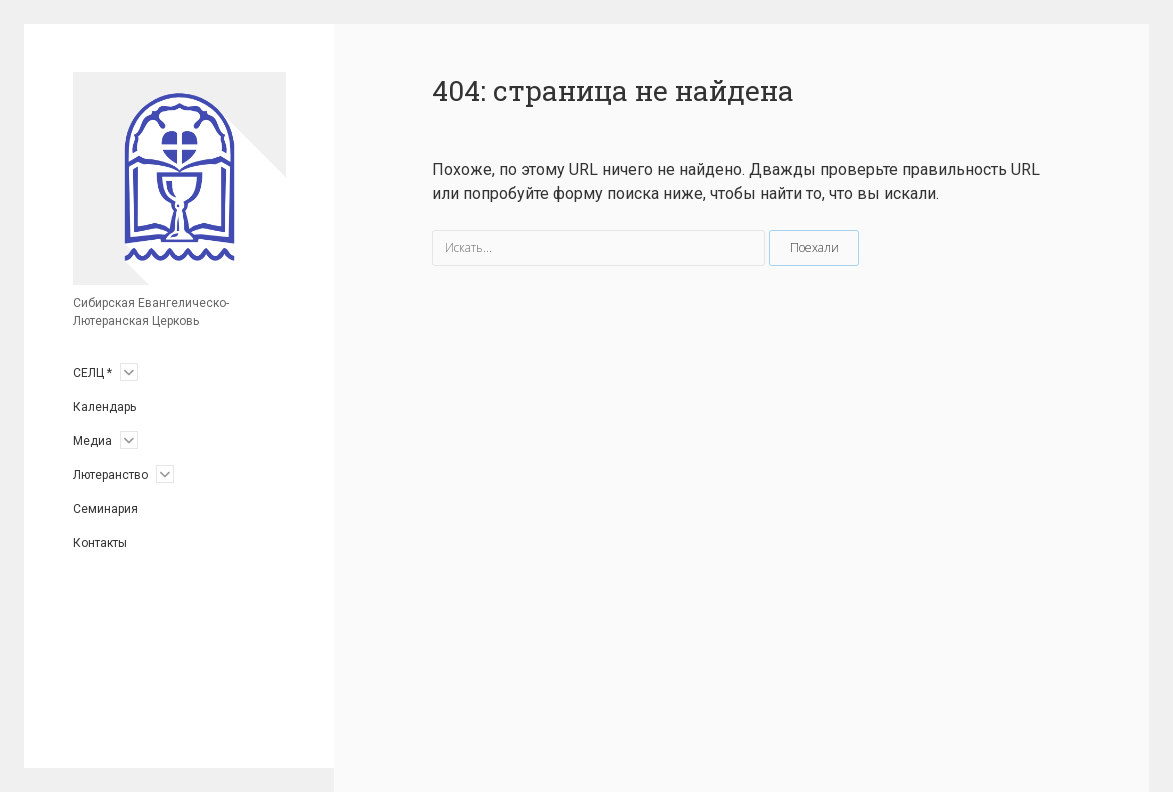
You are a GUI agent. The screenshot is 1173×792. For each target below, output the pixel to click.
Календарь (104, 407)
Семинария (105, 509)
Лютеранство (110, 475)
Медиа (92, 441)
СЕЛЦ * (92, 373)
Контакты (100, 543)
